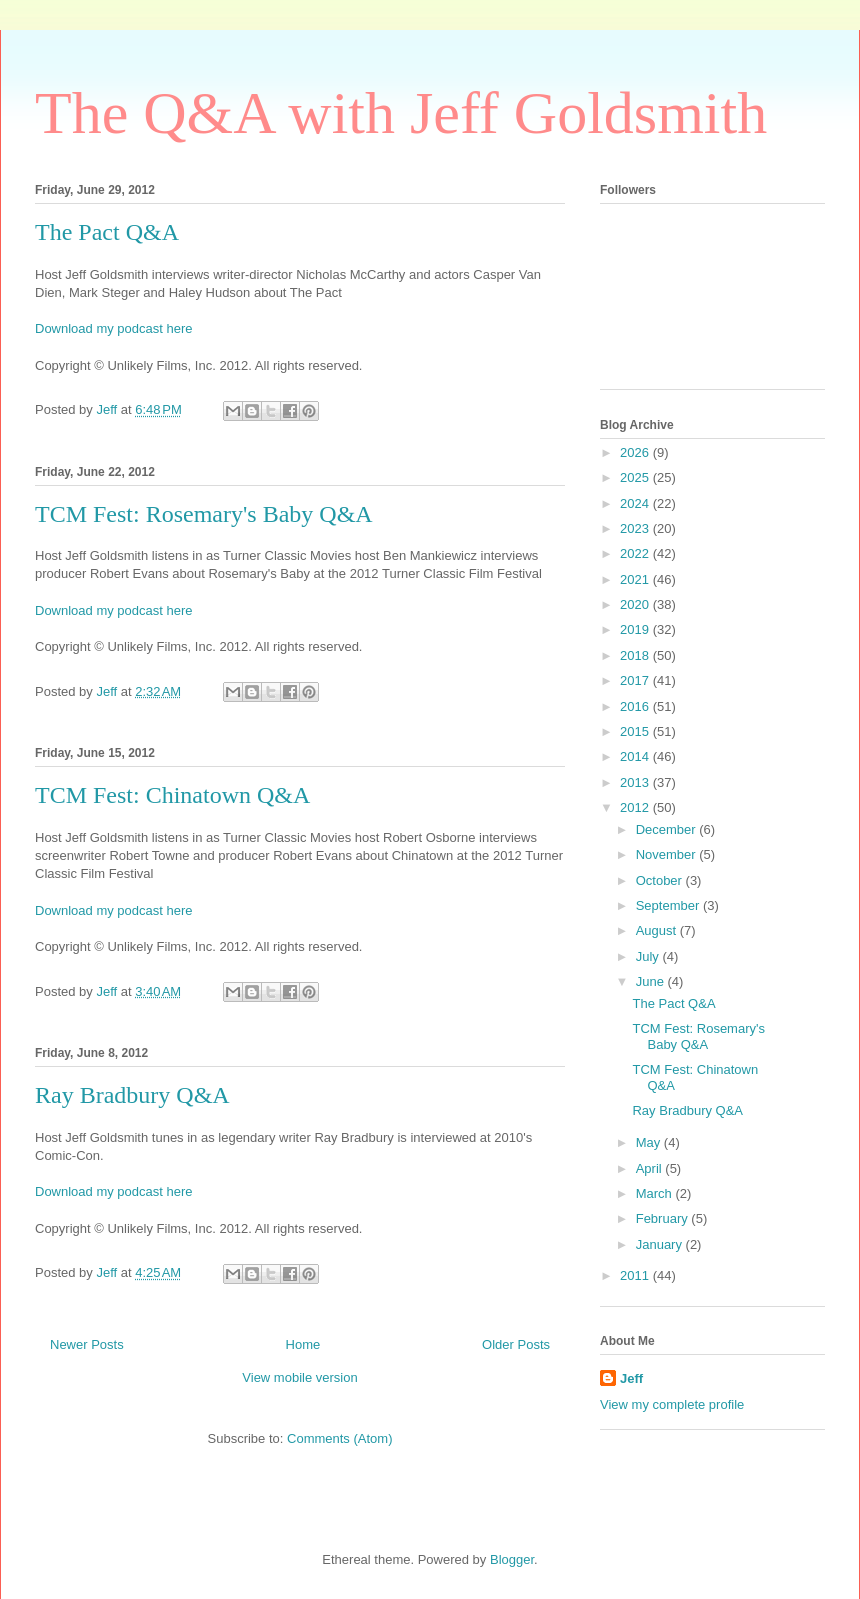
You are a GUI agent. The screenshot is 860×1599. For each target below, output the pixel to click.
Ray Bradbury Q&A (132, 1095)
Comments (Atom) (339, 1438)
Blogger (512, 1559)
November (668, 854)
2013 (636, 782)
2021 (636, 579)
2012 (636, 807)
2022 (636, 553)
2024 (636, 503)
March (656, 1193)
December (668, 829)
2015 (636, 731)
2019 (636, 629)
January (661, 1244)
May (650, 1142)
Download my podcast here (114, 328)
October (661, 880)
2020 (636, 604)
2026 (636, 452)
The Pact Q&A (107, 232)
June (652, 981)
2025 (636, 477)
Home (303, 1344)
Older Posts (516, 1344)
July (649, 956)
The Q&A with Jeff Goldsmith (401, 113)
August (658, 930)
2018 (636, 655)
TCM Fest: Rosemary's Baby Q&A (204, 514)
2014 (636, 756)
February (664, 1218)
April (651, 1168)
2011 (636, 1275)
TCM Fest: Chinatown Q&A (172, 795)
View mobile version (299, 1377)
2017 (636, 680)
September (669, 905)
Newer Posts (87, 1344)
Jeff (631, 1378)
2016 (636, 706)
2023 (636, 528)
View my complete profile (672, 1404)
